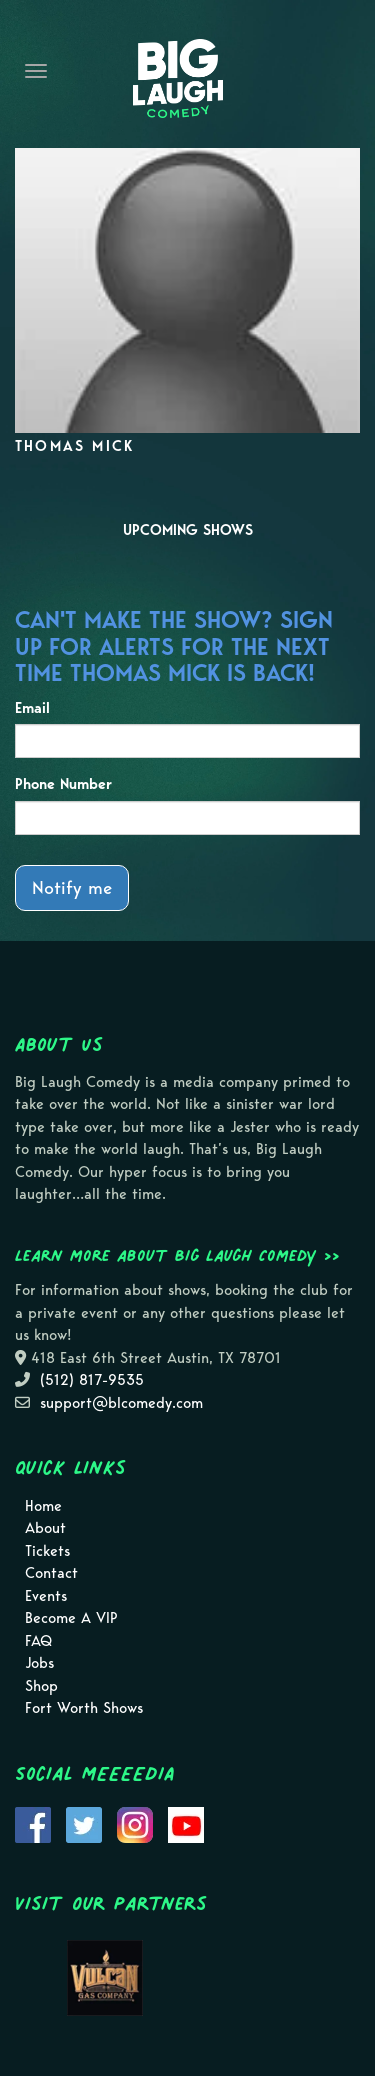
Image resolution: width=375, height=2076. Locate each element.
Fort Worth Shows (84, 1708)
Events (46, 1596)
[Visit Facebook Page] (33, 1823)
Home (43, 1506)
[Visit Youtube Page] (186, 1823)
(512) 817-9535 (92, 1380)
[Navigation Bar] (36, 71)
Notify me (72, 887)
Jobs (39, 1663)
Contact (51, 1573)
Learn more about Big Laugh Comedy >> (177, 1255)
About (45, 1528)
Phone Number (63, 784)
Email (32, 708)
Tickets (47, 1551)
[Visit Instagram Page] (135, 1823)
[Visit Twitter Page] (84, 1823)
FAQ (38, 1641)
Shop (41, 1686)
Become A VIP (71, 1618)
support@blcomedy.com (121, 1403)
